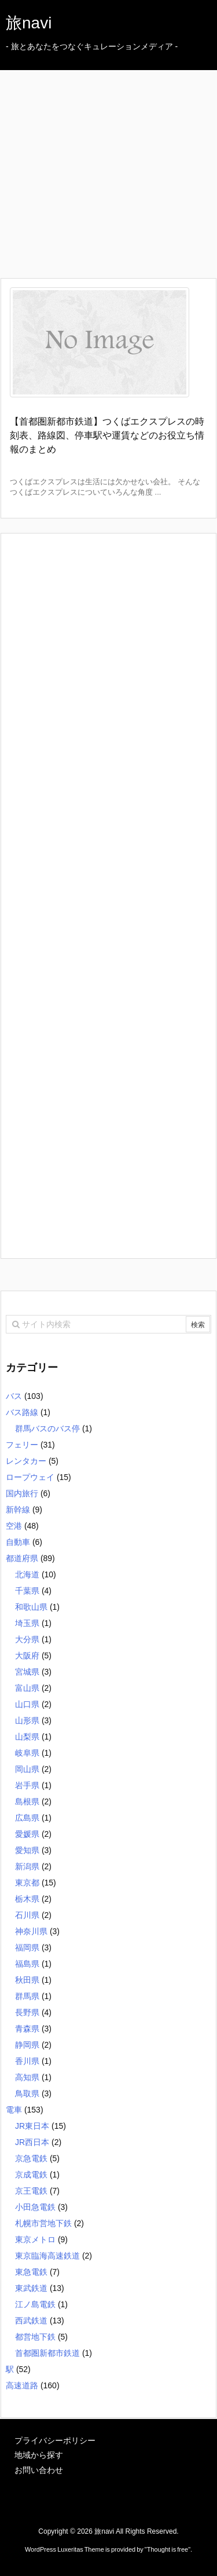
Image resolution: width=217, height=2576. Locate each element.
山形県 (27, 1720)
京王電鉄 (31, 2190)
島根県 (27, 1801)
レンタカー (26, 1461)
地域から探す (38, 2455)
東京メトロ (35, 2239)
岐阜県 (27, 1752)
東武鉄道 (31, 2288)
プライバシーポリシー (54, 2440)
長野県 (27, 2012)
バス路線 (22, 1412)
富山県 (27, 1688)
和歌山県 (31, 1607)
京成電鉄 (31, 2174)
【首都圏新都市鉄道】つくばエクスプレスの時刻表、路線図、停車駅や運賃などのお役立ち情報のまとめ (107, 435)
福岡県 (27, 1947)
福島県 (27, 1963)
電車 (14, 2109)
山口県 (27, 1704)
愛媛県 (27, 1834)
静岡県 (27, 2044)
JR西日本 (32, 2142)
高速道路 (22, 2385)
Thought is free (167, 2549)
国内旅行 (22, 1493)
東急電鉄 (31, 2272)
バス (14, 1396)
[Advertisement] (114, 154)
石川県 (27, 1915)
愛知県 (27, 1850)
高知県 (27, 2077)
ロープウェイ (30, 1477)
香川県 (27, 2061)
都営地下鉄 (35, 2336)
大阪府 (27, 1655)
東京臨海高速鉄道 (47, 2255)
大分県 (27, 1639)
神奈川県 (31, 1931)
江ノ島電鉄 (35, 2304)
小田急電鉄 (35, 2207)
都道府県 (22, 1558)
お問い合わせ (38, 2470)
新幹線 (18, 1509)
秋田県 (27, 1980)
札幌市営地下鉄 (43, 2223)
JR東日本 (32, 2126)
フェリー (22, 1444)
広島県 (27, 1817)
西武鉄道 (31, 2320)
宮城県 (27, 1671)
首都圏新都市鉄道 (47, 2353)
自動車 (18, 1542)
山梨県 (27, 1736)
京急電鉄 (31, 2158)
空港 (14, 1525)
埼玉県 (27, 1623)
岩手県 (27, 1785)
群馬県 (27, 1996)
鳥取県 (27, 2093)
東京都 (27, 1882)
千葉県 (27, 1590)
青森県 (27, 2028)
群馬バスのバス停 (47, 1428)
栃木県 (27, 1898)
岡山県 (27, 1769)
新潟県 (27, 1866)
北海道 (27, 1574)
